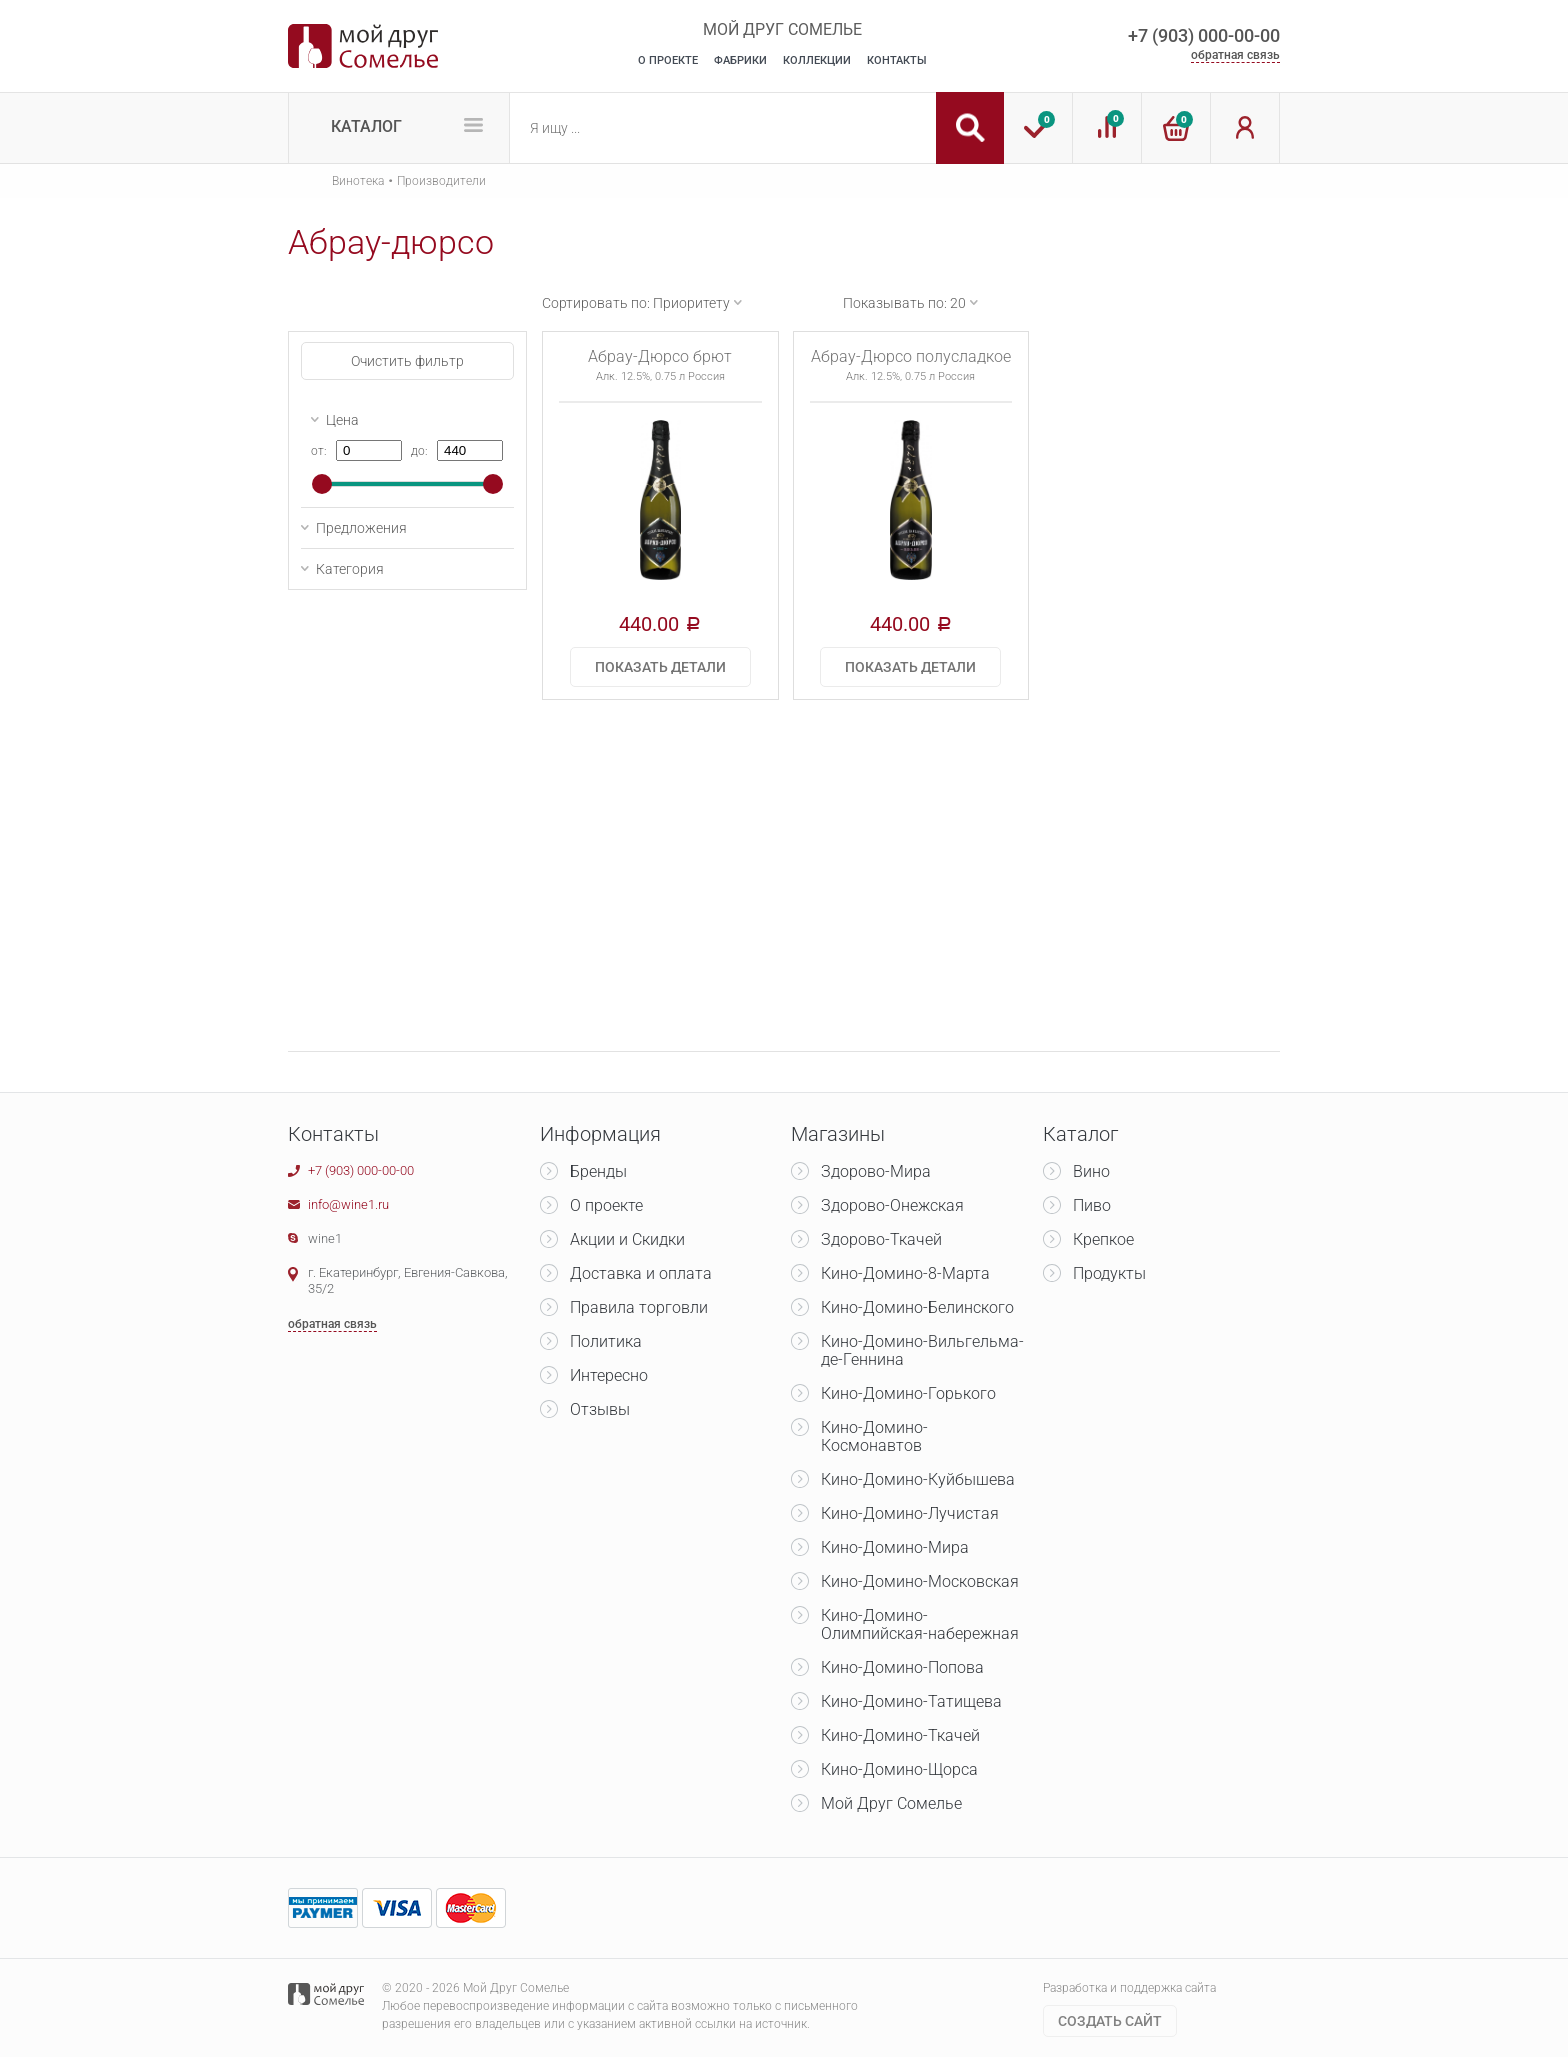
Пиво (1092, 1205)
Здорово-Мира (876, 1171)
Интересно (609, 1375)
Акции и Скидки (627, 1239)
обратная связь (1235, 55)
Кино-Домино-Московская (920, 1581)
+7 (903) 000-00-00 (1204, 35)
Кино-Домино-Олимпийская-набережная (920, 1624)
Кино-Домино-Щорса (899, 1769)
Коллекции (817, 60)
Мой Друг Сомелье (891, 1803)
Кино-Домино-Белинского (917, 1307)
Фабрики (740, 60)
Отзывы (600, 1409)
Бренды (598, 1171)
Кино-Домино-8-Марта (905, 1273)
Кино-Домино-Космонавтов (874, 1436)
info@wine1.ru (348, 1204)
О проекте (606, 1205)
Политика (606, 1341)
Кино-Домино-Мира (895, 1547)
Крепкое (1103, 1239)
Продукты (1109, 1273)
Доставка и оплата (641, 1273)
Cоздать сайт (1110, 2021)
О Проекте (668, 60)
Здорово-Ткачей (881, 1239)
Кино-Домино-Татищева (911, 1701)
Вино (1091, 1171)
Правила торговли (639, 1307)
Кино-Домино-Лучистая (910, 1513)
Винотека (358, 181)
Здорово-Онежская (892, 1205)
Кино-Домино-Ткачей (900, 1735)
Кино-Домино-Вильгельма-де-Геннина (922, 1350)
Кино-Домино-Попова (902, 1667)
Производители (441, 181)
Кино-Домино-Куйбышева (918, 1479)
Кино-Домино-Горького (908, 1393)
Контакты (897, 60)
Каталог (366, 126)
